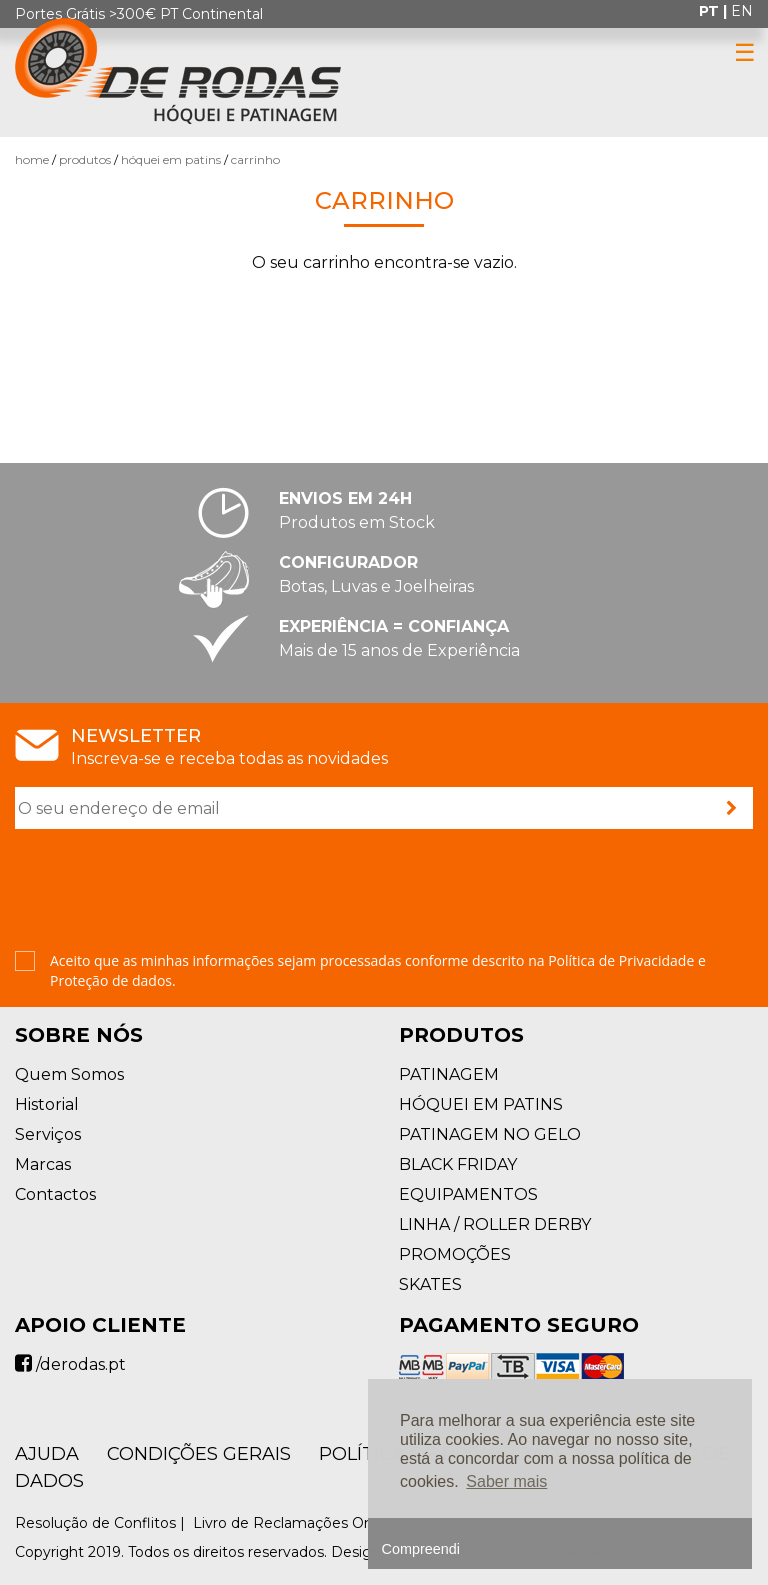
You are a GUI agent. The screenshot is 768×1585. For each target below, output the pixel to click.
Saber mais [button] (506, 1481)
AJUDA (47, 1454)
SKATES (430, 1284)
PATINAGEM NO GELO (490, 1134)
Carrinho (255, 159)
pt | (715, 11)
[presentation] (167, 892)
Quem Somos (69, 1074)
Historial (47, 1104)
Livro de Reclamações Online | (301, 1523)
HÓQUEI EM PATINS (171, 159)
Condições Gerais (199, 1454)
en (742, 11)
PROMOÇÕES (455, 1254)
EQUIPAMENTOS (468, 1194)
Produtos (85, 159)
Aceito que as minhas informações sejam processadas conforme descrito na (378, 970)
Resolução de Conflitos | (102, 1523)
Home (32, 159)
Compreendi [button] (421, 1549)
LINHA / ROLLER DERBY (495, 1224)
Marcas (43, 1164)
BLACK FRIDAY (458, 1164)
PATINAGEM (449, 1074)
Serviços (48, 1134)
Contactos (55, 1194)
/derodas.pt (70, 1364)
